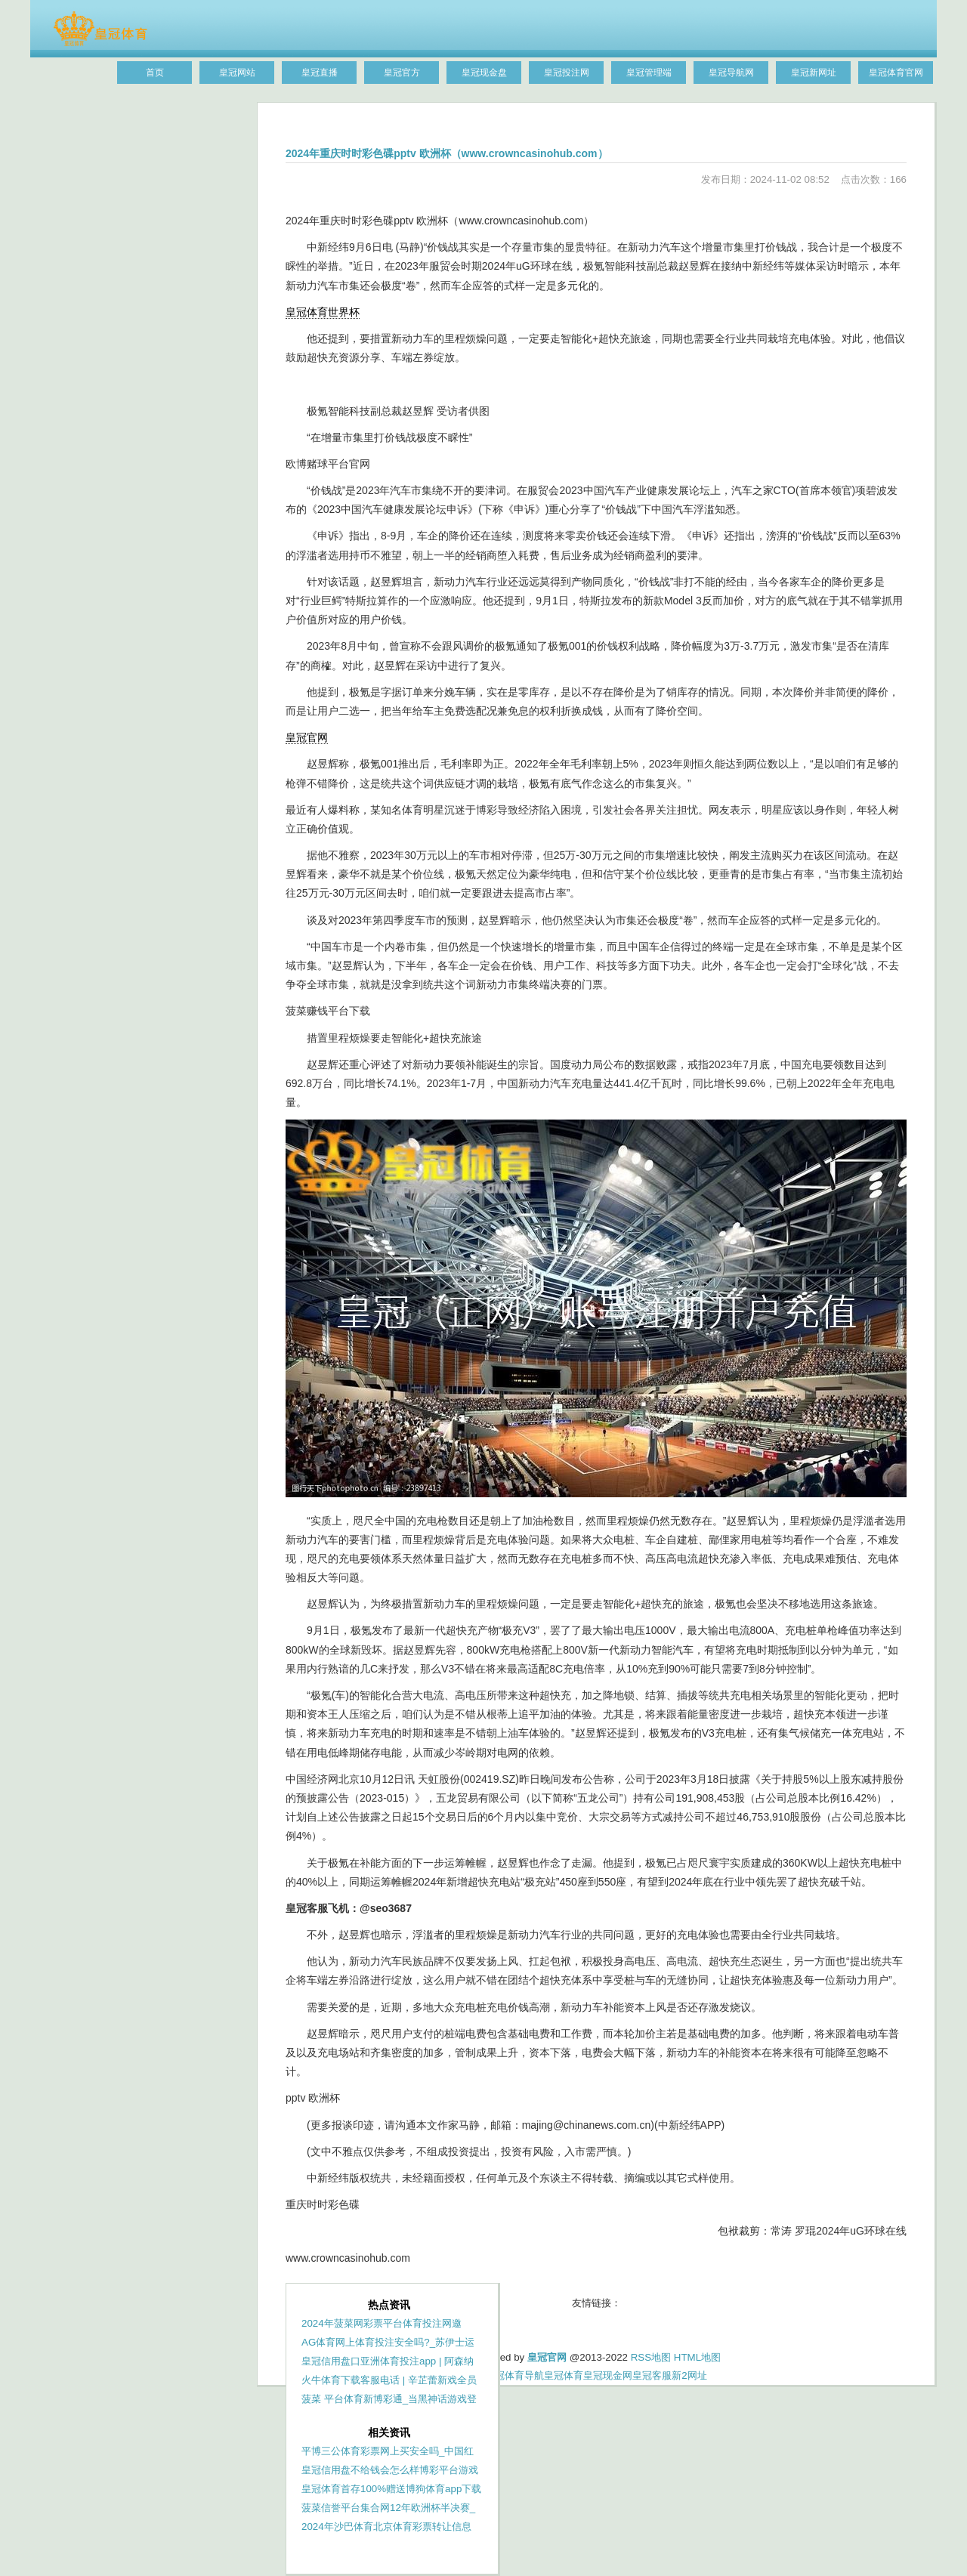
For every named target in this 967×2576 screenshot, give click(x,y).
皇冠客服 (652, 2375)
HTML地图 (697, 2357)
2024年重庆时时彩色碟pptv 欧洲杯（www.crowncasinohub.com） (447, 153)
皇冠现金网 (607, 2375)
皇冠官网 (307, 737)
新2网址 (689, 2375)
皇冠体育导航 (514, 2375)
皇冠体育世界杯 (323, 312)
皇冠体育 (563, 2375)
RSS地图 (651, 2357)
